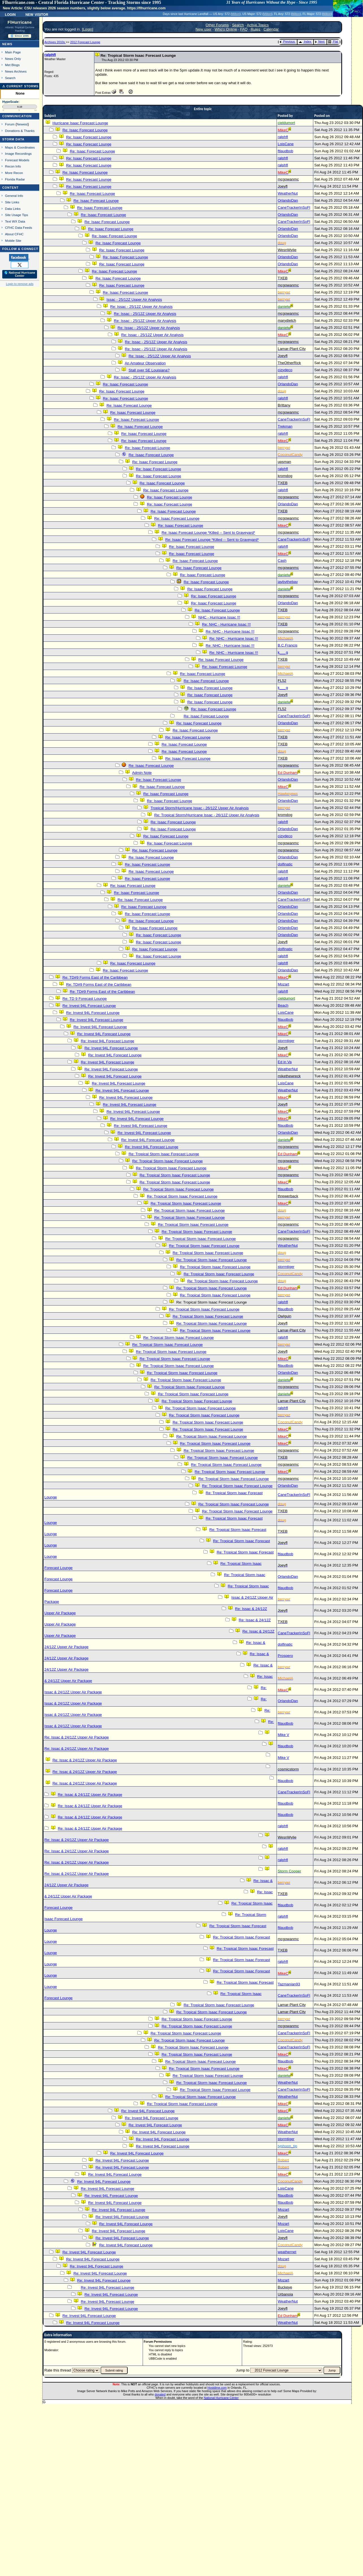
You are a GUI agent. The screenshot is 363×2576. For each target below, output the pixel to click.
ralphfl (50, 55)
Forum (10, 124)
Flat (333, 41)
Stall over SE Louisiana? (149, 370)
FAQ (244, 29)
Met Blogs (12, 65)
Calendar (271, 29)
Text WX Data (15, 221)
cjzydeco (285, 370)
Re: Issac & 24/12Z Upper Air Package (76, 1737)
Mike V (283, 1735)
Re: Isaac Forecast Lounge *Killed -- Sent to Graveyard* (208, 532)
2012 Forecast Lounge (85, 42)
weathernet (287, 2252)
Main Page (13, 52)
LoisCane (286, 144)
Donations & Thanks (20, 130)
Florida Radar (15, 179)
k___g (283, 652)
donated (160, 2394)
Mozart (283, 984)
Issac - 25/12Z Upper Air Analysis (134, 299)
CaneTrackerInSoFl (294, 207)
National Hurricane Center (221, 2397)
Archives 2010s (55, 42)
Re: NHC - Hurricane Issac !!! (226, 624)
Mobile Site (13, 240)
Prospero (285, 1655)
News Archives (16, 71)
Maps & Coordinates (20, 147)
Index (305, 41)
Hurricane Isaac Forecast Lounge (80, 123)
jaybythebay (288, 582)
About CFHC (14, 234)
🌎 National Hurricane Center (19, 274)
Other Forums (217, 25)
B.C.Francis (287, 645)
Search (10, 78)
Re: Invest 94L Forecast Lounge (89, 1006)
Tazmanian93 (289, 1984)
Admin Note (142, 773)
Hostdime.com (217, 2387)
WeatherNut (288, 193)
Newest (22, 124)
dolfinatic (285, 864)
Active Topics (258, 25)
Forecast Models (17, 160)
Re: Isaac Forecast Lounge (85, 130)
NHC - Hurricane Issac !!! (219, 617)
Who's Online (226, 29)
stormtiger (286, 1041)
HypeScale (10, 101)
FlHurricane (20, 22)
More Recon (14, 173)
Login (10, 14)
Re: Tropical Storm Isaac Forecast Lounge (164, 1154)
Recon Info (13, 166)
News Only (13, 58)
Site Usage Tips (16, 215)
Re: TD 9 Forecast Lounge (84, 999)
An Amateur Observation (145, 363)
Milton (236, 14)
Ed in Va (285, 1062)
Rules (255, 29)
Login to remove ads (19, 284)
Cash (282, 560)
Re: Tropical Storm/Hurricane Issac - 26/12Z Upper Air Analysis (206, 815)
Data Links (13, 208)
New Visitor (36, 14)
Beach (283, 1005)
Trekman (285, 426)
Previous (287, 41)
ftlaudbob (285, 151)
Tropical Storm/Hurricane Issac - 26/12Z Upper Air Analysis (200, 808)
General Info (14, 195)
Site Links (12, 202)
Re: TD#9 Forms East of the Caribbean (95, 977)
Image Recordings (18, 153)
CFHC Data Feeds (18, 227)
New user (203, 29)
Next (319, 41)
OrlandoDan (288, 200)
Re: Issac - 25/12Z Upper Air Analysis (141, 306)
